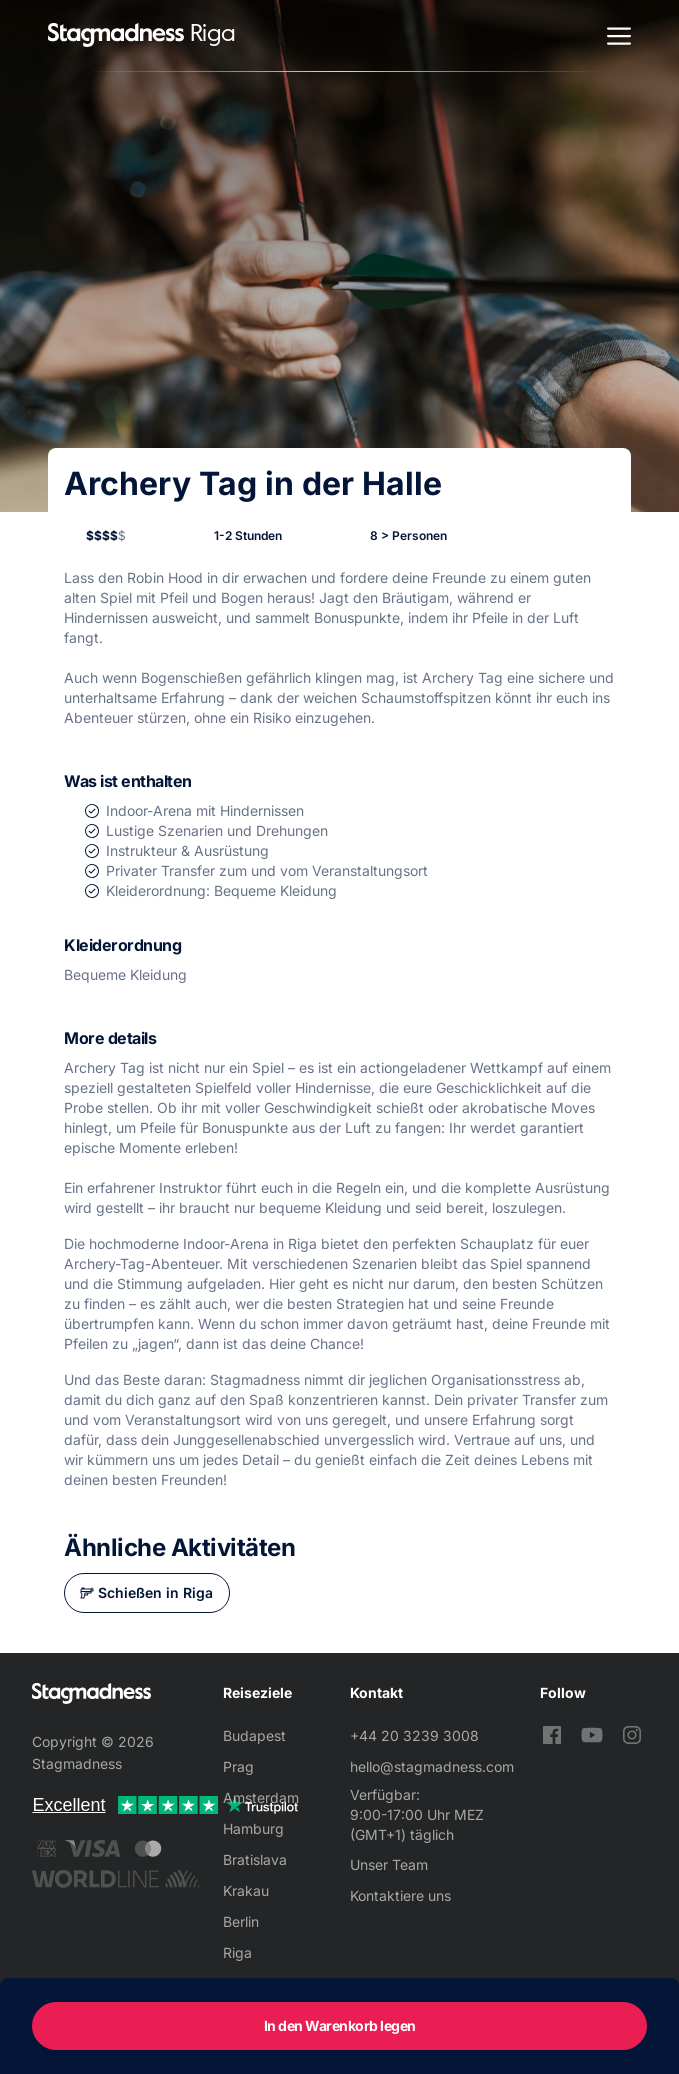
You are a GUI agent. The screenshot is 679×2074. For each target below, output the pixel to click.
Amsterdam (261, 1797)
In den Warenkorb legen (340, 2025)
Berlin (241, 1921)
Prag (238, 1766)
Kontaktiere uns (400, 1895)
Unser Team (389, 1864)
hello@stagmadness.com (432, 1766)
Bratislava (255, 1859)
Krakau (246, 1890)
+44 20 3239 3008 (414, 1735)
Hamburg (253, 1828)
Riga (237, 1952)
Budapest (254, 1735)
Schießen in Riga (155, 1592)
